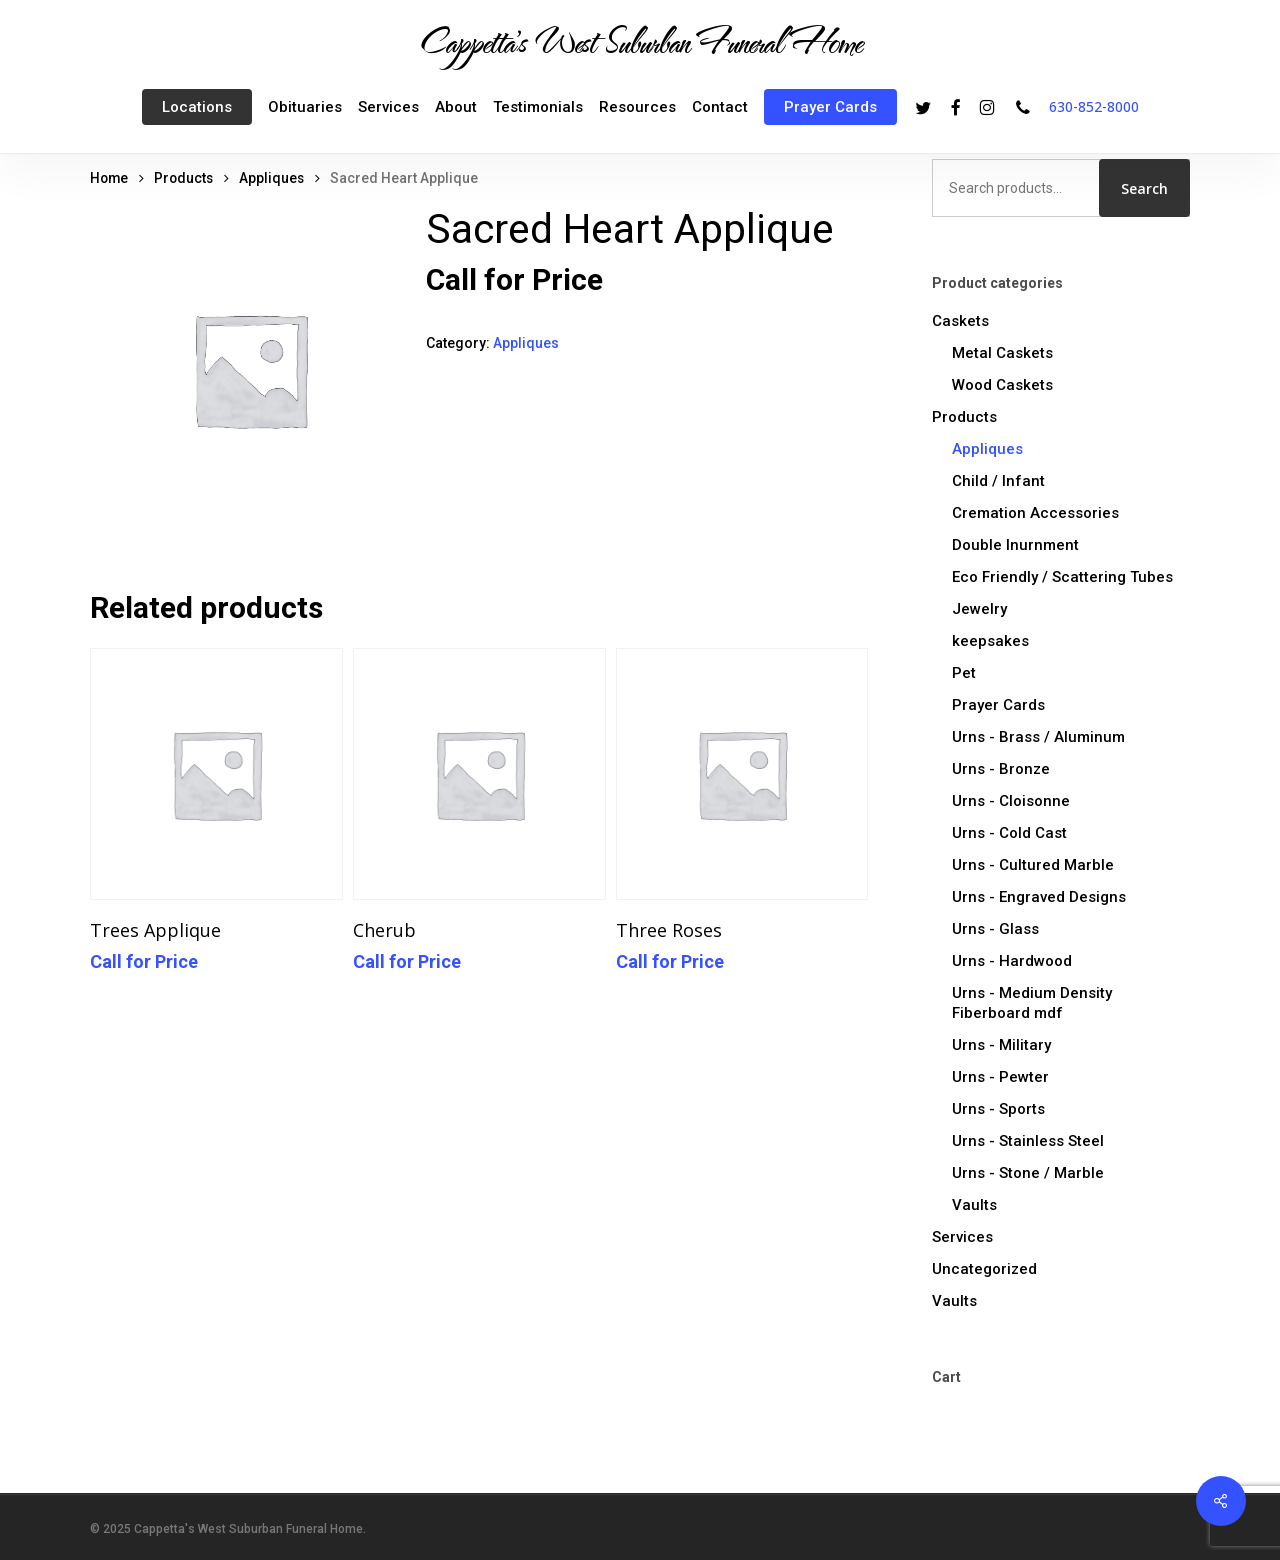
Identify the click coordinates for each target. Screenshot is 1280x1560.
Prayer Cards (998, 705)
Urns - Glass (995, 929)
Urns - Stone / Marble (1028, 1173)
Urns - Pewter (1000, 1077)
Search (1144, 188)
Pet (964, 673)
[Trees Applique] (216, 774)
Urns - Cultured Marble (1033, 865)
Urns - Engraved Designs (1039, 897)
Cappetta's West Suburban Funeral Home (640, 41)
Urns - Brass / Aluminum (1038, 737)
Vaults (974, 1205)
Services (962, 1237)
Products (183, 178)
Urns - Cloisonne (1011, 801)
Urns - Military (1001, 1045)
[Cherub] (479, 774)
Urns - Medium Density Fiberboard (1032, 1003)
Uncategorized (984, 1269)
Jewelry (979, 609)
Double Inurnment (1015, 545)
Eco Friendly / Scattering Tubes (1062, 577)
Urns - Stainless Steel (1028, 1141)
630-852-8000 (1094, 106)
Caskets (960, 321)
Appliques (271, 178)
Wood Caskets (1002, 385)
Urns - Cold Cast (1009, 833)
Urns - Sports (998, 1109)
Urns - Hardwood (1012, 961)
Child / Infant (998, 481)
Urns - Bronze (1001, 769)
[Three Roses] (742, 774)
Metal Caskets (1002, 353)
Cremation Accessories (1035, 513)
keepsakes (990, 641)
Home (109, 178)
